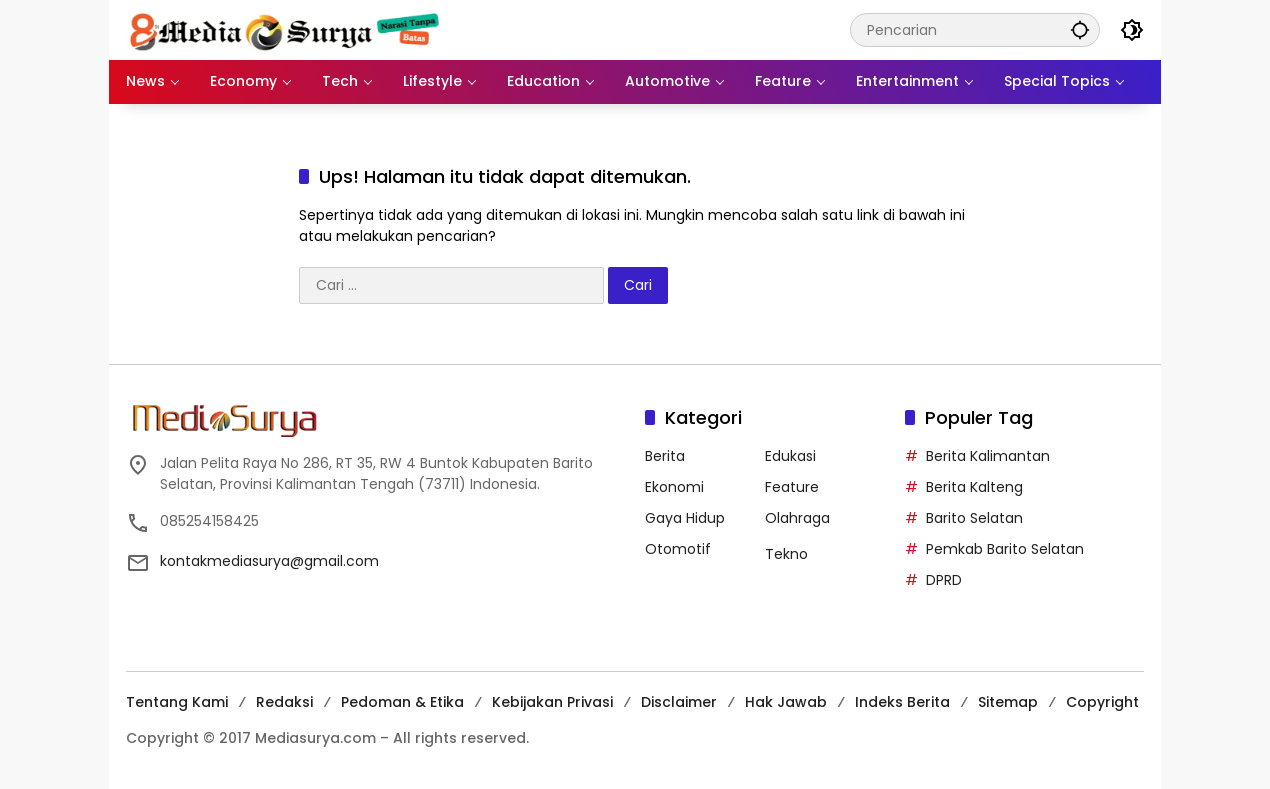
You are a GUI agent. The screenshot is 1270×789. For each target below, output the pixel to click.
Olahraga (797, 518)
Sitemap (1008, 702)
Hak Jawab (786, 702)
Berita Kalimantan (988, 456)
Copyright (1102, 702)
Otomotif (678, 549)
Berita (665, 456)
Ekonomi (674, 487)
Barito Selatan (974, 518)
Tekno (786, 554)
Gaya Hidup (685, 518)
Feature (792, 487)
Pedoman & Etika (402, 702)
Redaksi (284, 702)
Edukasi (790, 456)
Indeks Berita (902, 702)
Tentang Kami (177, 702)
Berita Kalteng (974, 487)
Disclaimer (679, 702)
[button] (1080, 29)
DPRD (944, 580)
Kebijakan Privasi (552, 702)
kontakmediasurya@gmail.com (269, 561)
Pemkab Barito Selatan (1005, 549)
